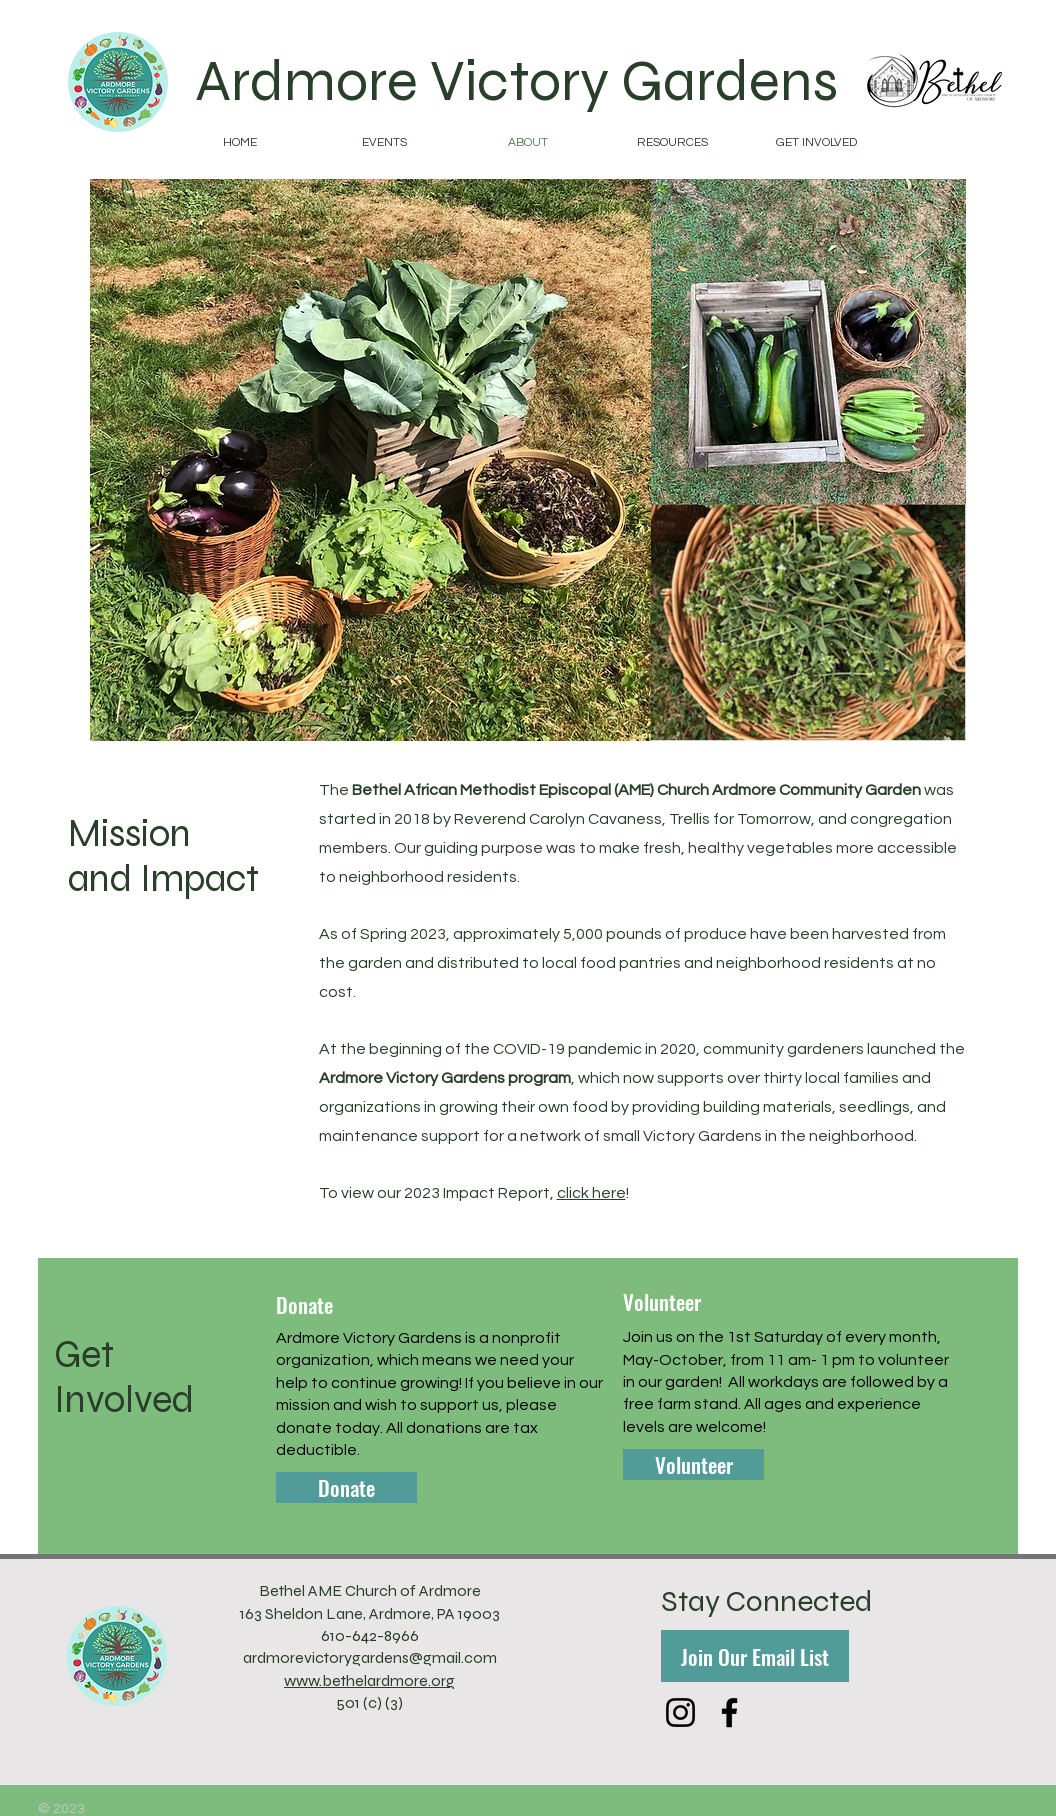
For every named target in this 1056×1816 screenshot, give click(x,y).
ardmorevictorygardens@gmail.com (370, 1657)
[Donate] (346, 1487)
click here (591, 1193)
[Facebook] (729, 1712)
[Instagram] (680, 1712)
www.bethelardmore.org (369, 1680)
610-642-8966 (370, 1635)
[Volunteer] (693, 1464)
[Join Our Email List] (755, 1656)
